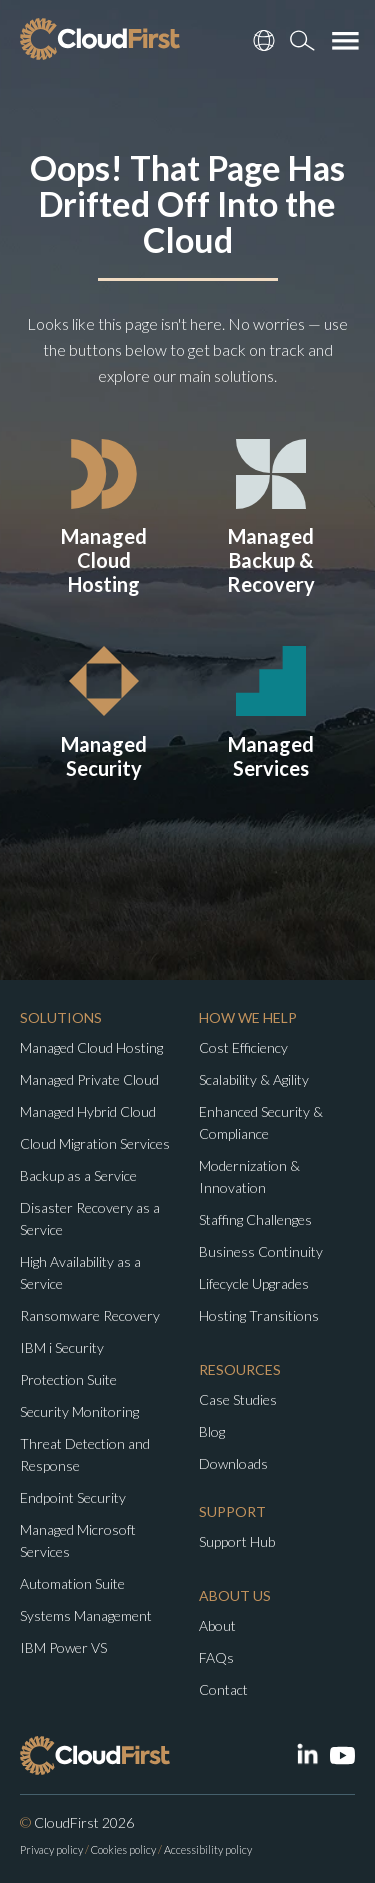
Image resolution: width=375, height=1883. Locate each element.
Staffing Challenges (255, 1219)
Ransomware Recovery (90, 1315)
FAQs (216, 1657)
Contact (223, 1689)
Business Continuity (261, 1251)
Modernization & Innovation (249, 1176)
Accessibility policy (208, 1849)
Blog (212, 1431)
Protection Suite (68, 1379)
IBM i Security (62, 1347)
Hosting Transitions (259, 1315)
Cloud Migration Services (95, 1143)
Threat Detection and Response (85, 1454)
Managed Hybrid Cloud (88, 1111)
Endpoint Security (73, 1497)
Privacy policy (51, 1849)
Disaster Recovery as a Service (90, 1218)
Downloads (233, 1463)
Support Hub (237, 1541)
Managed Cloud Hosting (91, 1047)
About (217, 1625)
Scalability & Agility (254, 1079)
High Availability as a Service (80, 1272)
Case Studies (238, 1399)
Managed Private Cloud (89, 1079)
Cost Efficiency (243, 1047)
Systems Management (86, 1615)
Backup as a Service (78, 1175)
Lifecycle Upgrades (254, 1283)
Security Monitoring (79, 1411)
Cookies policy (123, 1849)
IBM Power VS (63, 1647)
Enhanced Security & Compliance (261, 1122)
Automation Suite (72, 1583)
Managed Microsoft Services (78, 1540)
